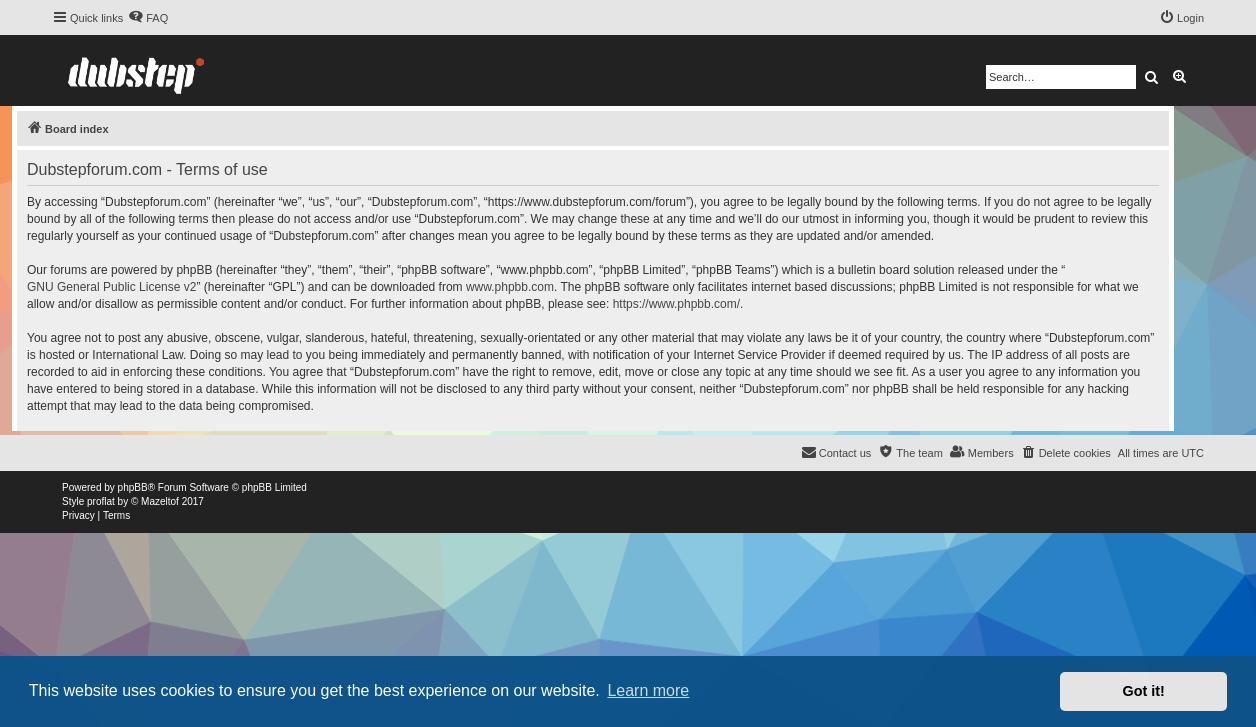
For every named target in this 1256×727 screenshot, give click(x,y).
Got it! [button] (1144, 691)
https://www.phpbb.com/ (676, 304)
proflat (101, 501)
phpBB (133, 487)
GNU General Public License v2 (111, 287)
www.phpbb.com (510, 287)
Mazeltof (160, 501)
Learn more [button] (648, 690)
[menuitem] (148, 18)
